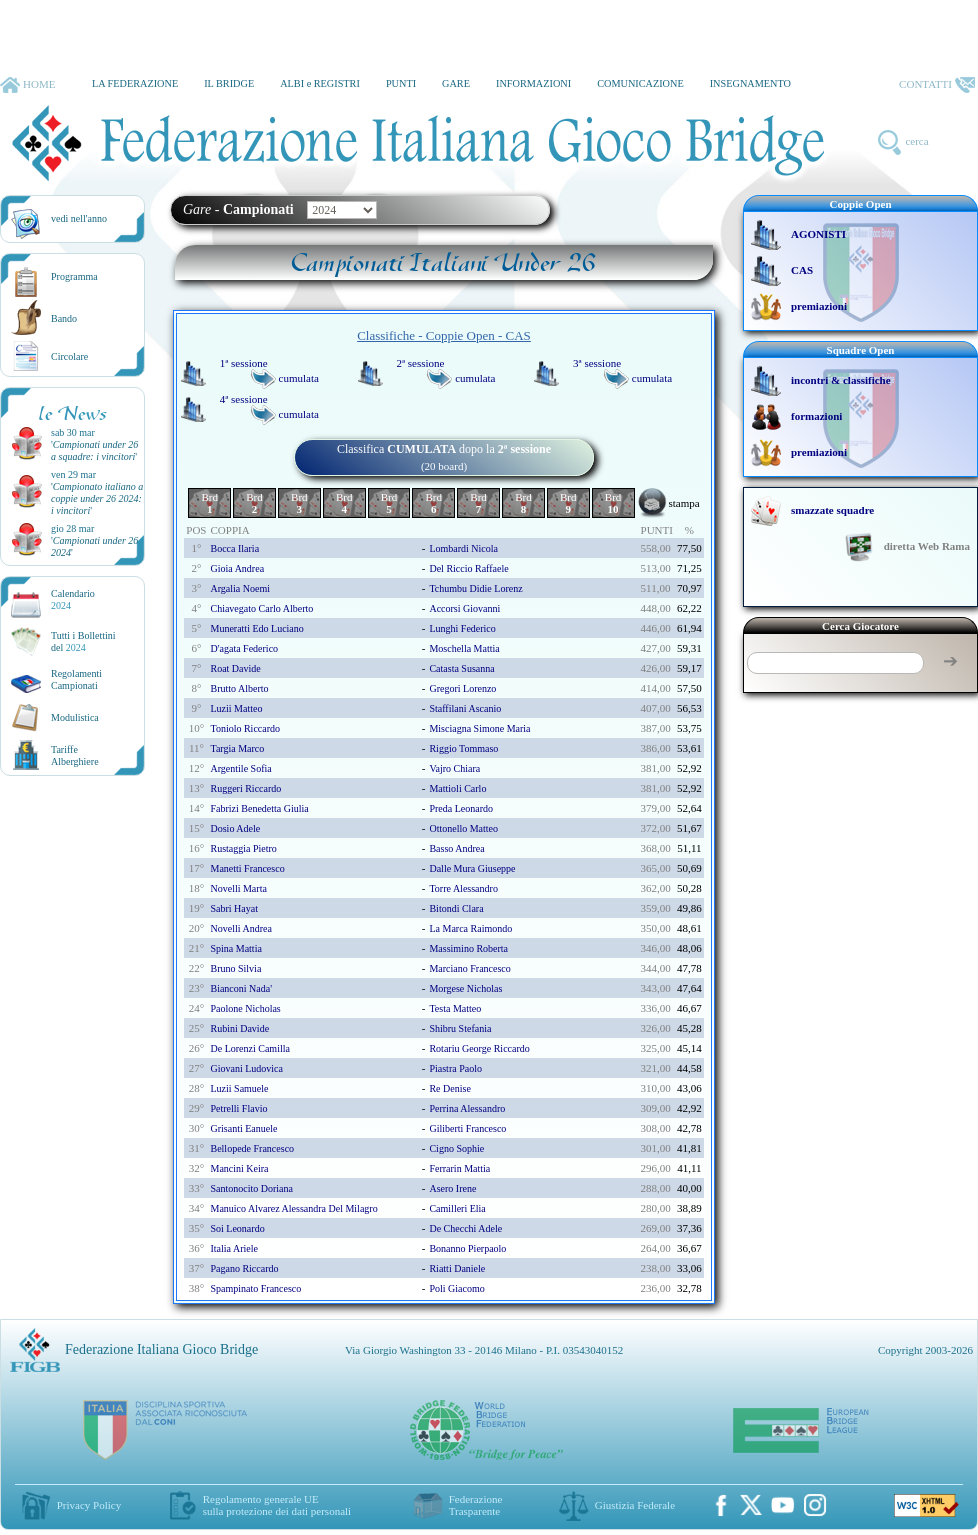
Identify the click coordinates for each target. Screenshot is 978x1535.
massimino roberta (468, 948)
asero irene (452, 1188)
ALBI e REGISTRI (320, 83)
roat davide (235, 668)
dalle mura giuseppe (472, 868)
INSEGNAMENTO (750, 83)
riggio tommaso (463, 748)
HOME (27, 85)
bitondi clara (456, 908)
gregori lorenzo (462, 688)
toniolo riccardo (245, 728)
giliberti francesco (467, 1128)
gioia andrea (237, 568)
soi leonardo (237, 1228)
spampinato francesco (255, 1288)
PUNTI (401, 83)
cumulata (299, 378)
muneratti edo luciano (256, 628)
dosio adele (235, 828)
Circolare (69, 356)
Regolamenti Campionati (76, 679)
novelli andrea (240, 928)
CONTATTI (937, 85)
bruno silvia (235, 968)
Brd (209, 503)
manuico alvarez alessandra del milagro (293, 1208)
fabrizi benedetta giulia (259, 808)
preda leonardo (461, 808)
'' (94, 450)
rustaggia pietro (243, 848)
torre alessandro (463, 888)
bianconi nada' (241, 988)
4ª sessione (244, 399)
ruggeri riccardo (245, 788)
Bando (64, 318)
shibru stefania (460, 1028)
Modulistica (75, 717)
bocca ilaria (234, 548)
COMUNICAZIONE (640, 83)
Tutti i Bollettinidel (83, 641)
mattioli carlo (457, 788)
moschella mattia (464, 648)
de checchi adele (465, 1228)
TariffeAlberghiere (75, 755)
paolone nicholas (245, 1008)
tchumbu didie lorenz (475, 588)
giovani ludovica (246, 1068)
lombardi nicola (463, 548)
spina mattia (235, 948)
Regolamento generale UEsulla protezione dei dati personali (277, 1505)
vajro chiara (454, 768)
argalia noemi (240, 588)
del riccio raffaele (468, 568)
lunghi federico (462, 628)
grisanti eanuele (243, 1128)
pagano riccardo (244, 1268)
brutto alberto (239, 688)
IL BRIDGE (229, 83)
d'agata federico (244, 648)
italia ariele (233, 1248)
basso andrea (456, 848)
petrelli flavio (238, 1108)
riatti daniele (457, 1268)
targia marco (237, 748)
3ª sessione (597, 363)
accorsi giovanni (464, 608)
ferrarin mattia (459, 1168)
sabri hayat (234, 908)
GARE (456, 83)
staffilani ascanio (465, 708)
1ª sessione (244, 363)
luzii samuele (239, 1088)
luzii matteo (236, 708)
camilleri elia (457, 1208)
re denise (449, 1088)
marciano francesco (469, 968)
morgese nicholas (465, 988)
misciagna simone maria (479, 728)
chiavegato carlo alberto (261, 608)
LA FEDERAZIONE (135, 83)
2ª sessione (420, 363)
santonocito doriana (251, 1188)
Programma (74, 276)
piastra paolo (455, 1068)
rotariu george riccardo (479, 1048)
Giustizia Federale (635, 1505)
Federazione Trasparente (476, 1505)
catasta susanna (461, 668)
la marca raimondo (470, 928)
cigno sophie (456, 1148)
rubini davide (239, 1028)
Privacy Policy (89, 1505)
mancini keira (239, 1168)
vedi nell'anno (79, 218)
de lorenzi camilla (249, 1048)
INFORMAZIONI (533, 83)
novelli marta (238, 888)
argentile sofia (240, 768)
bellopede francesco (252, 1148)
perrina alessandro (467, 1108)
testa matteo (455, 1008)
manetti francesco (247, 868)
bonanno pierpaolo (467, 1248)
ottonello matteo (463, 828)
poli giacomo (456, 1288)
